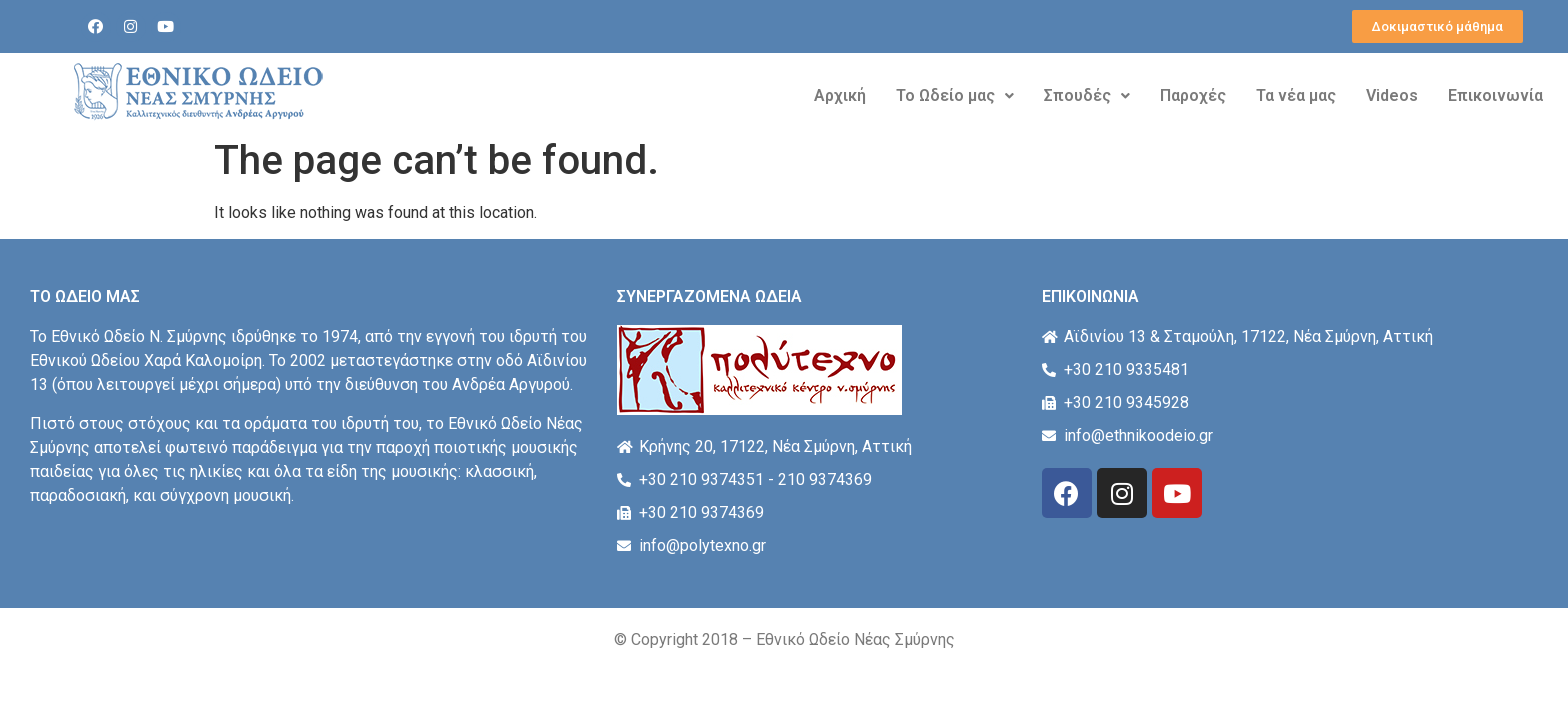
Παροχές (1193, 95)
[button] (1437, 26)
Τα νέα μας (1296, 95)
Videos (1392, 95)
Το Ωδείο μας (955, 95)
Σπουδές (1087, 95)
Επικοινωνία (1495, 95)
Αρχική (840, 95)
